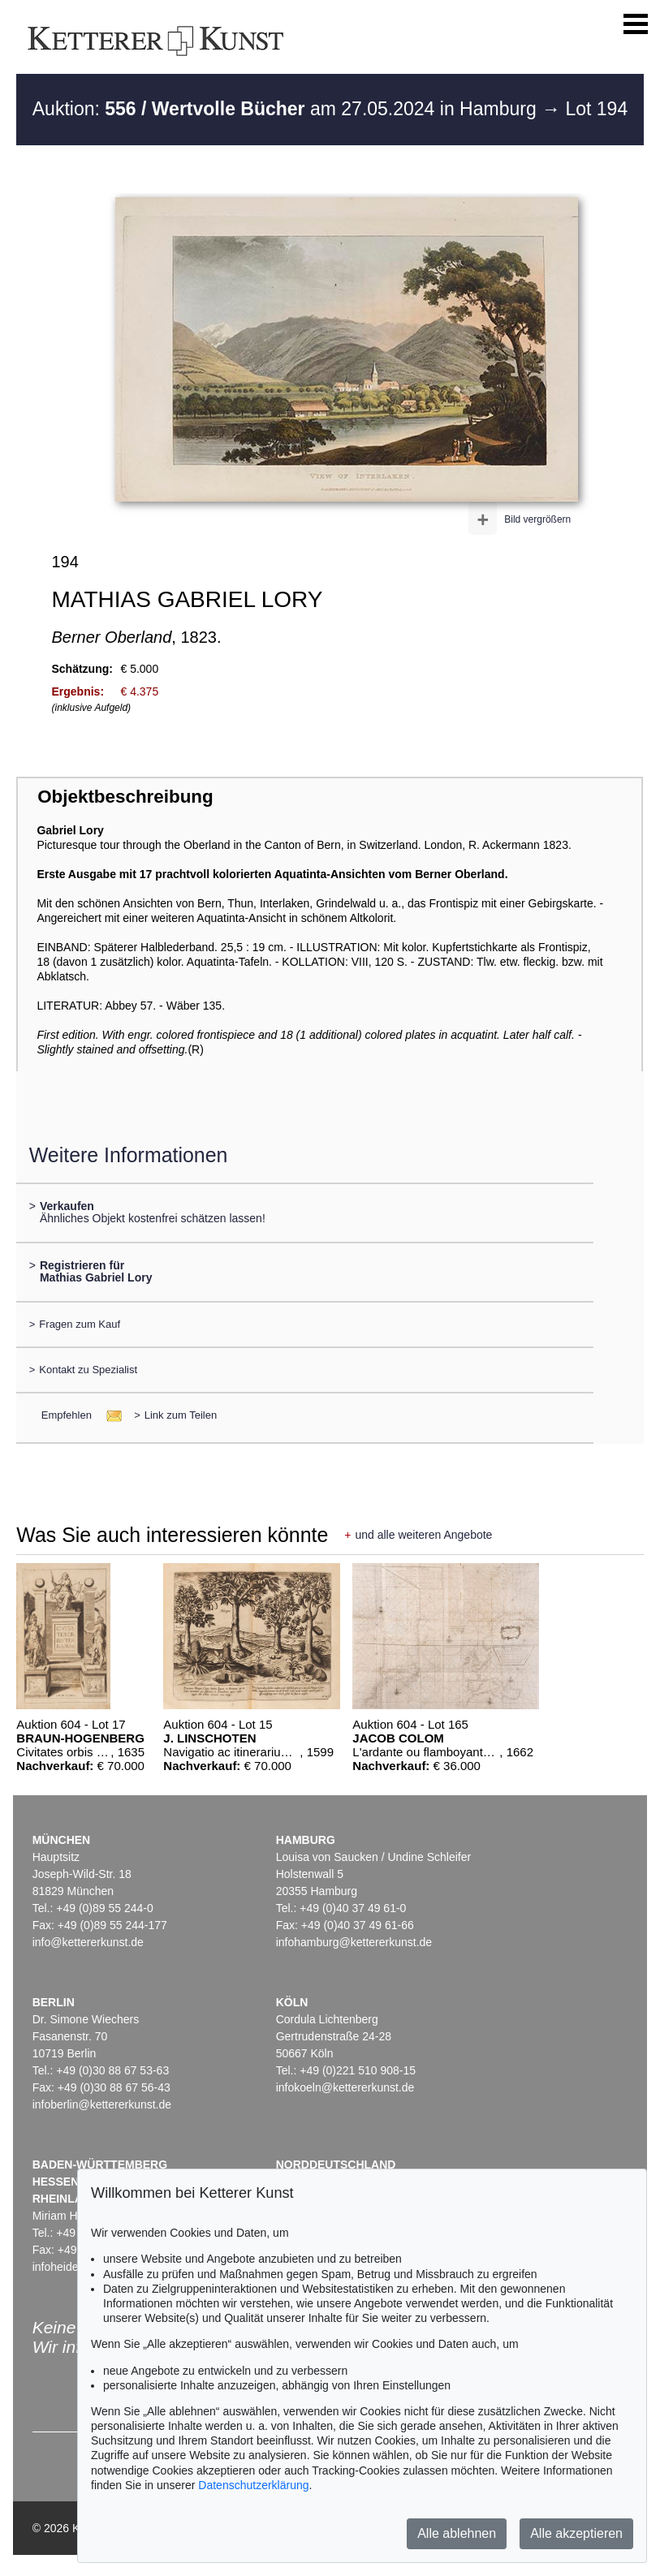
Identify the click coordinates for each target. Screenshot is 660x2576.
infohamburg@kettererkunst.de (354, 1942)
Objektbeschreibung (125, 796)
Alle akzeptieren (576, 2533)
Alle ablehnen (456, 2533)
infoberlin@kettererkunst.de (101, 2104)
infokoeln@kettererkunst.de (345, 2087)
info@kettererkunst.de (88, 1942)
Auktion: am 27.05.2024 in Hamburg (286, 108)
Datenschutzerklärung (253, 2485)
